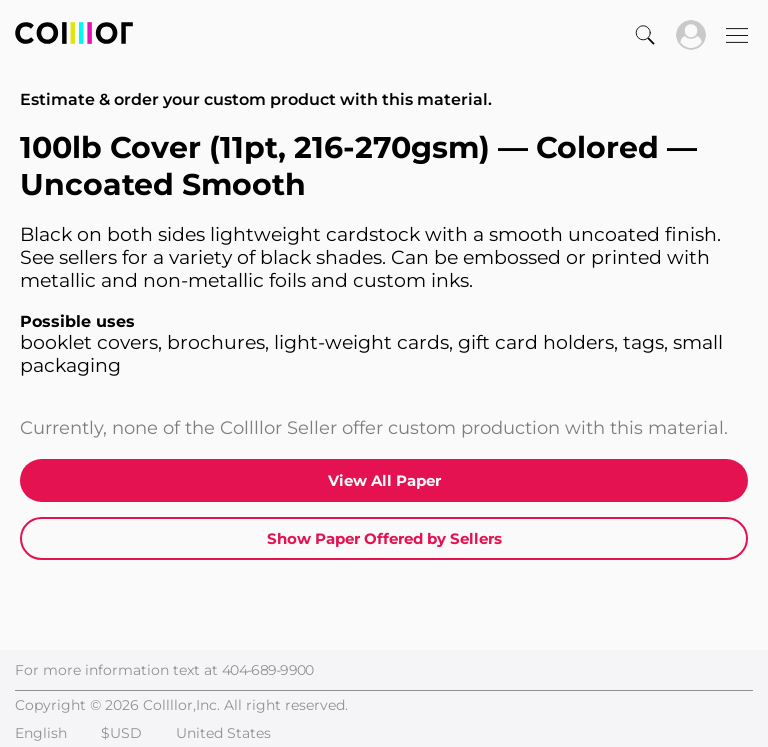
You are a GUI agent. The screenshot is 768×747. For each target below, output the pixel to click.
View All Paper (384, 480)
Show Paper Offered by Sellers (384, 538)
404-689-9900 (268, 670)
